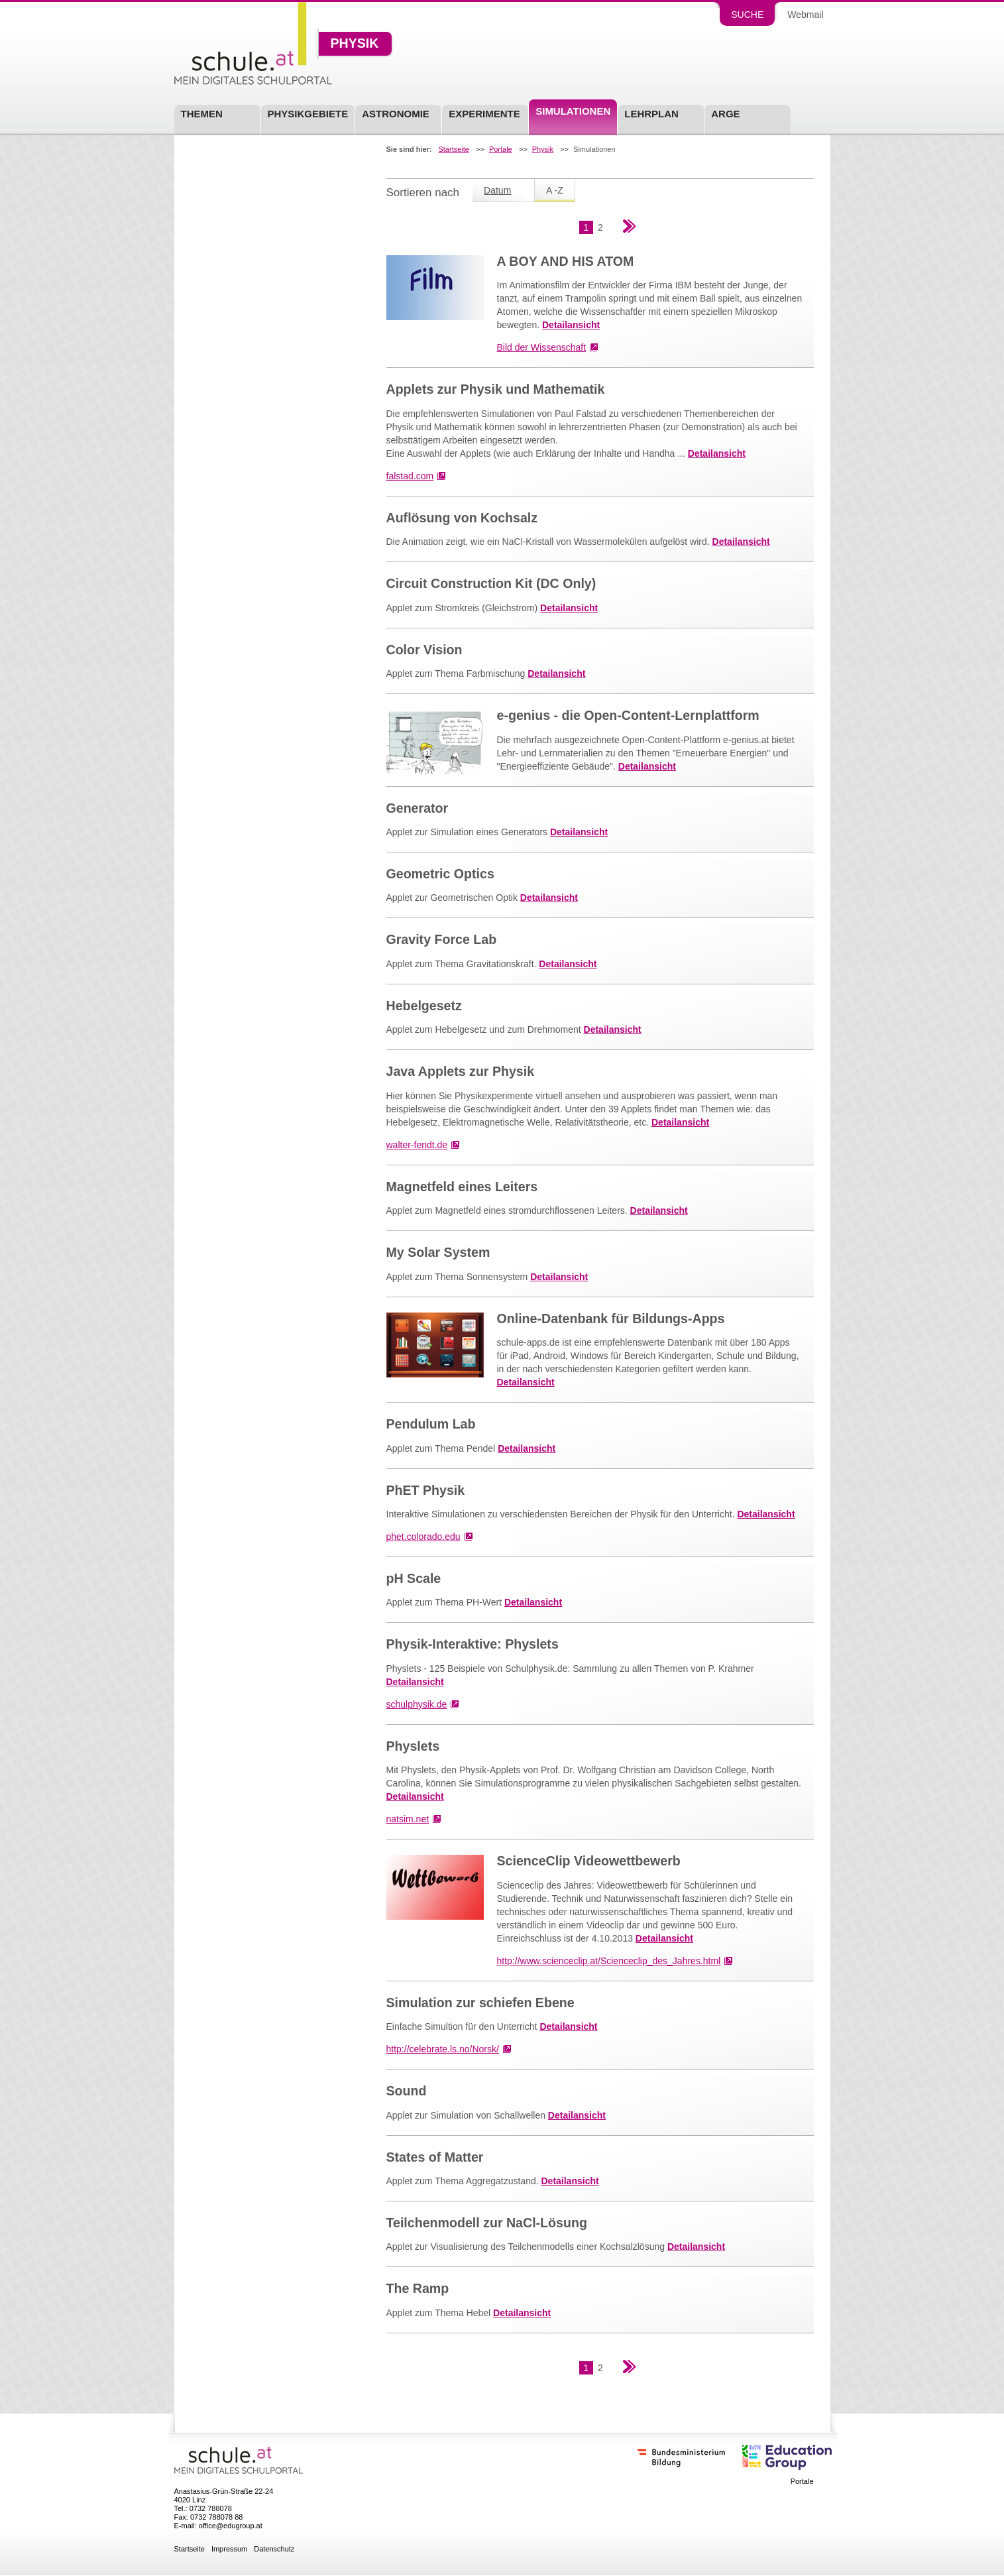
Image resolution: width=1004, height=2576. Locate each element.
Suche (747, 14)
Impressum (229, 2549)
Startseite (453, 149)
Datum (497, 190)
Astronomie (395, 114)
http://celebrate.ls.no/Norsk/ (442, 2049)
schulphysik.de (416, 1704)
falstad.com (410, 476)
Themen (202, 114)
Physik (355, 43)
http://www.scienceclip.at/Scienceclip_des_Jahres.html (609, 1961)
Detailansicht (571, 325)
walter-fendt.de (417, 1145)
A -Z (554, 190)
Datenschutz (274, 2549)
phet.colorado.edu (423, 1536)
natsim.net (407, 1819)
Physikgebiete (308, 114)
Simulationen (572, 111)
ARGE (725, 114)
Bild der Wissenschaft (541, 347)
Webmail (805, 14)
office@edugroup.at (230, 2526)
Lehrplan (651, 114)
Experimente (484, 114)
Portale (500, 149)
